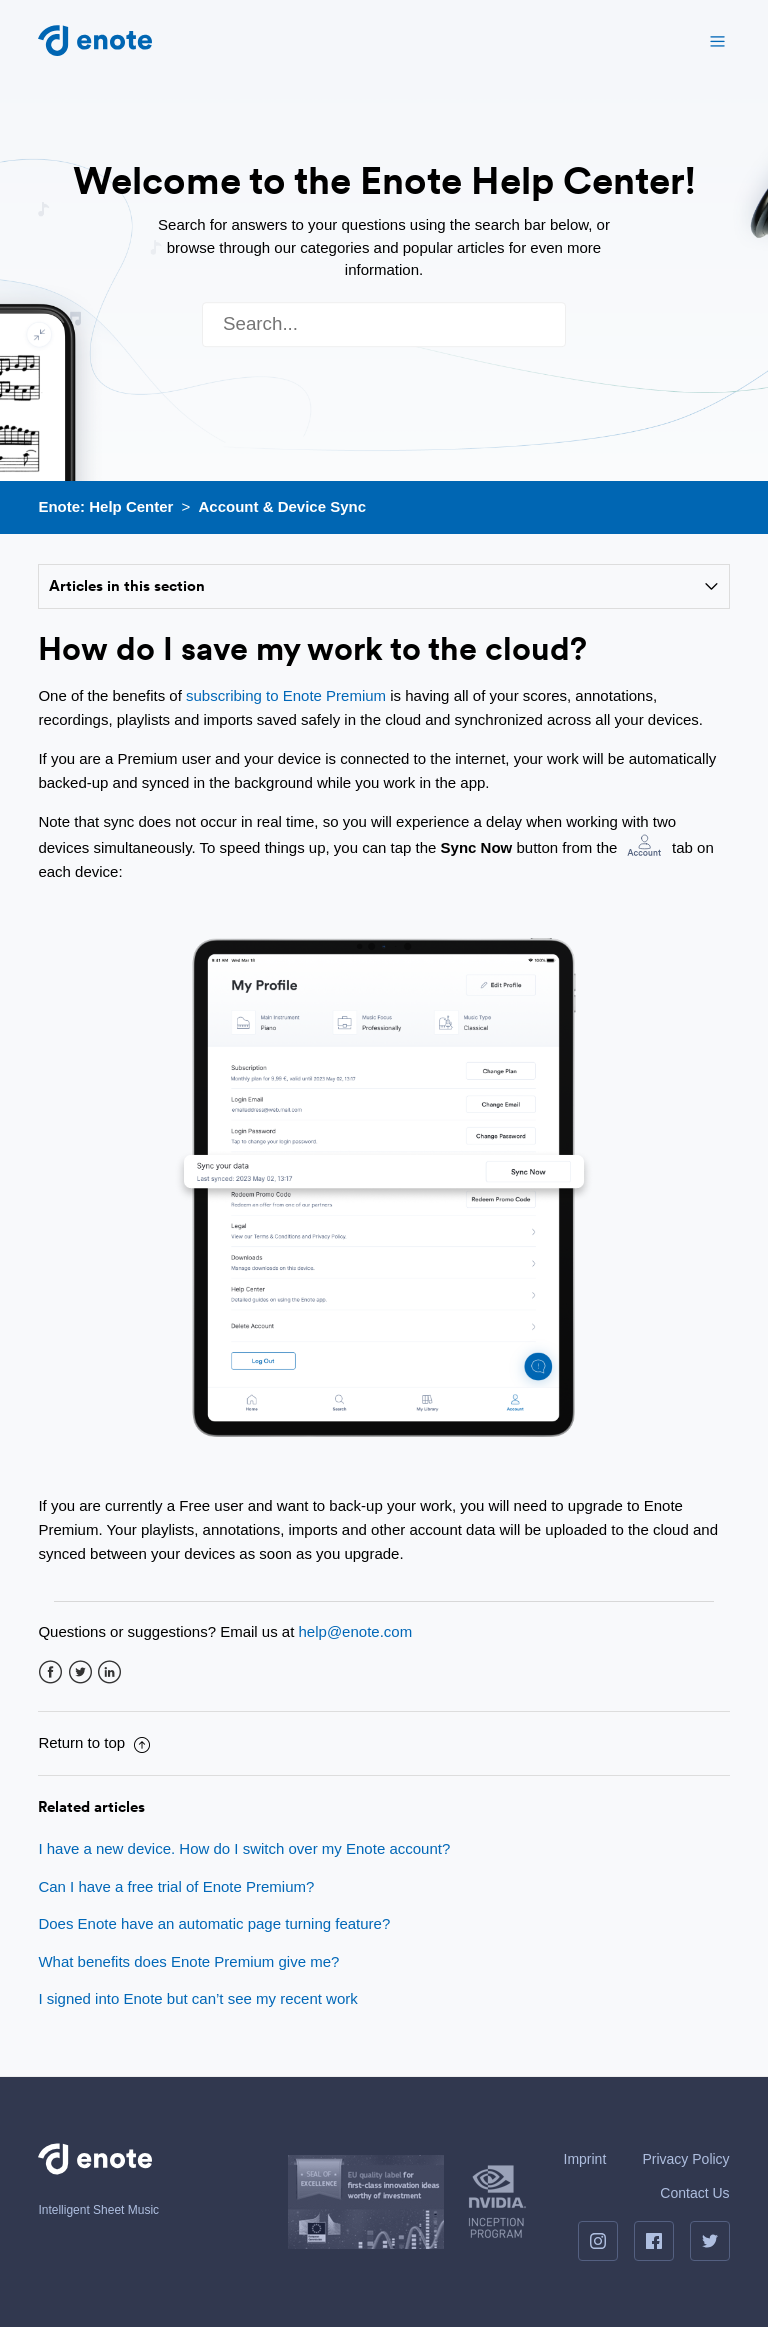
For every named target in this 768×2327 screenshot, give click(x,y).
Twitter (80, 1672)
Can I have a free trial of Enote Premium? (176, 1886)
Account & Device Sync (283, 506)
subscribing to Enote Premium (286, 695)
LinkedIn (109, 1672)
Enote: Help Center (105, 506)
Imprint (585, 2159)
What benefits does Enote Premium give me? (188, 1961)
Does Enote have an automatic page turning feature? (214, 1923)
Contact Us (694, 2193)
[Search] (384, 324)
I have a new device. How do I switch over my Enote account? (244, 1848)
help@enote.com (356, 1631)
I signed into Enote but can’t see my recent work (197, 1998)
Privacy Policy (685, 2159)
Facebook (50, 1672)
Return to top (94, 1742)
